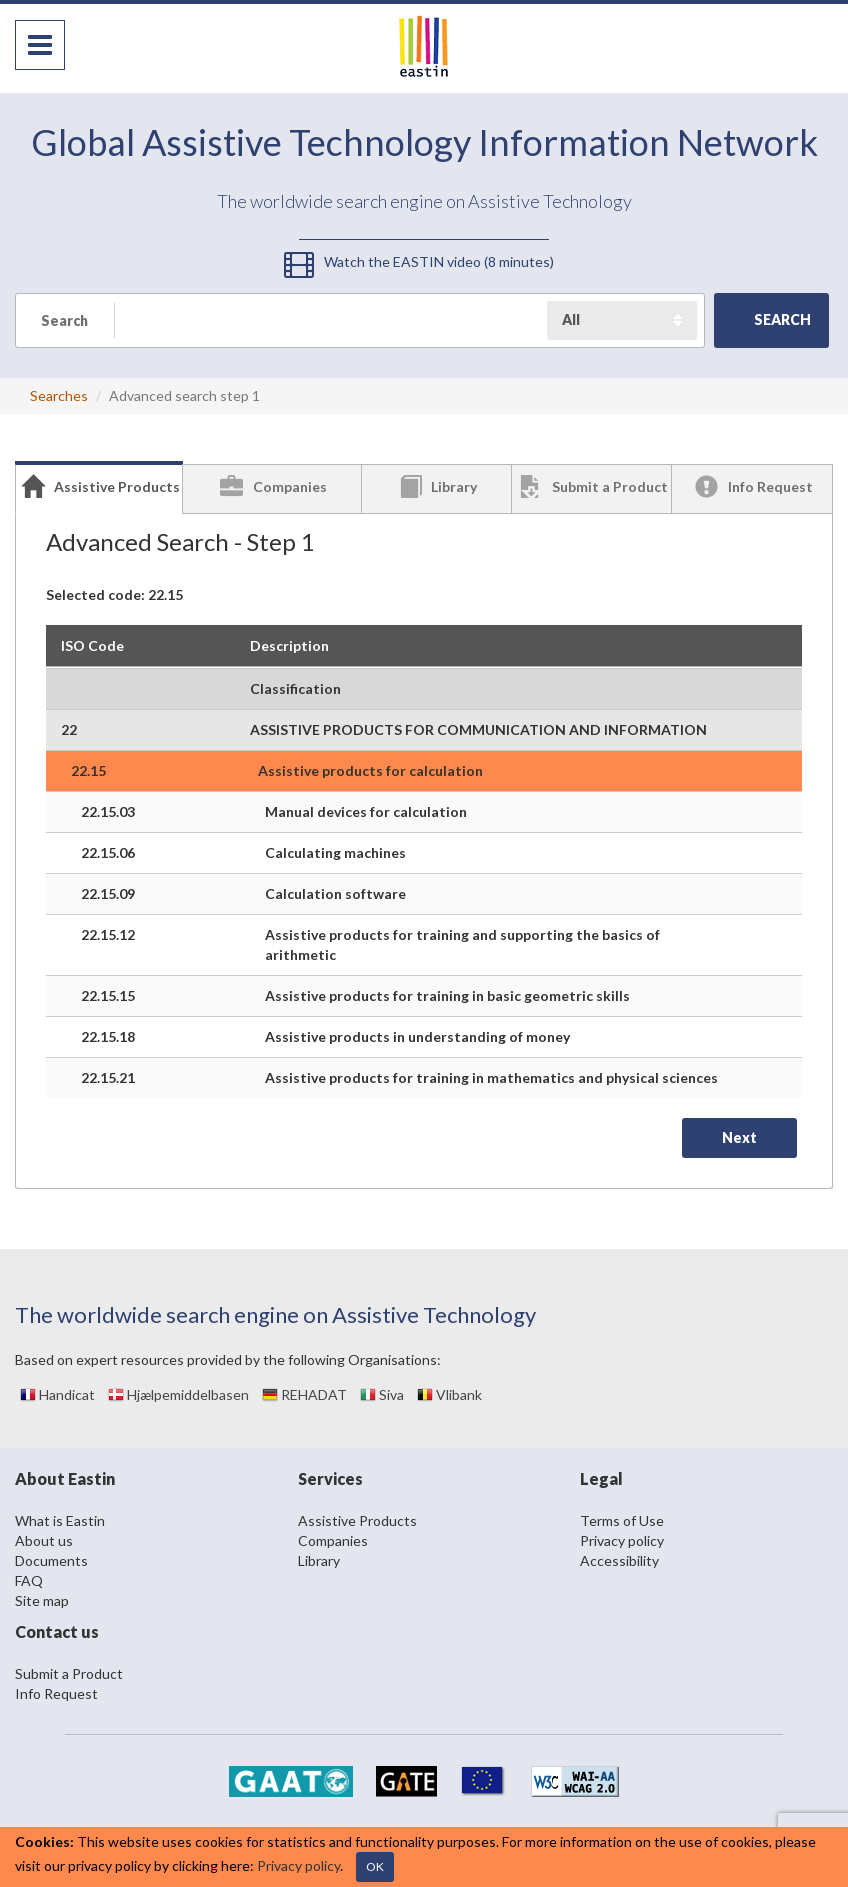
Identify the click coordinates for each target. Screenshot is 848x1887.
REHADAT (304, 1394)
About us (44, 1540)
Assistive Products (357, 1520)
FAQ (29, 1580)
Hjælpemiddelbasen (178, 1394)
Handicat (57, 1394)
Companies (333, 1540)
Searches (59, 395)
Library (319, 1560)
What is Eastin (60, 1520)
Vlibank (449, 1394)
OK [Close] (375, 1866)
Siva (382, 1394)
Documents (51, 1560)
